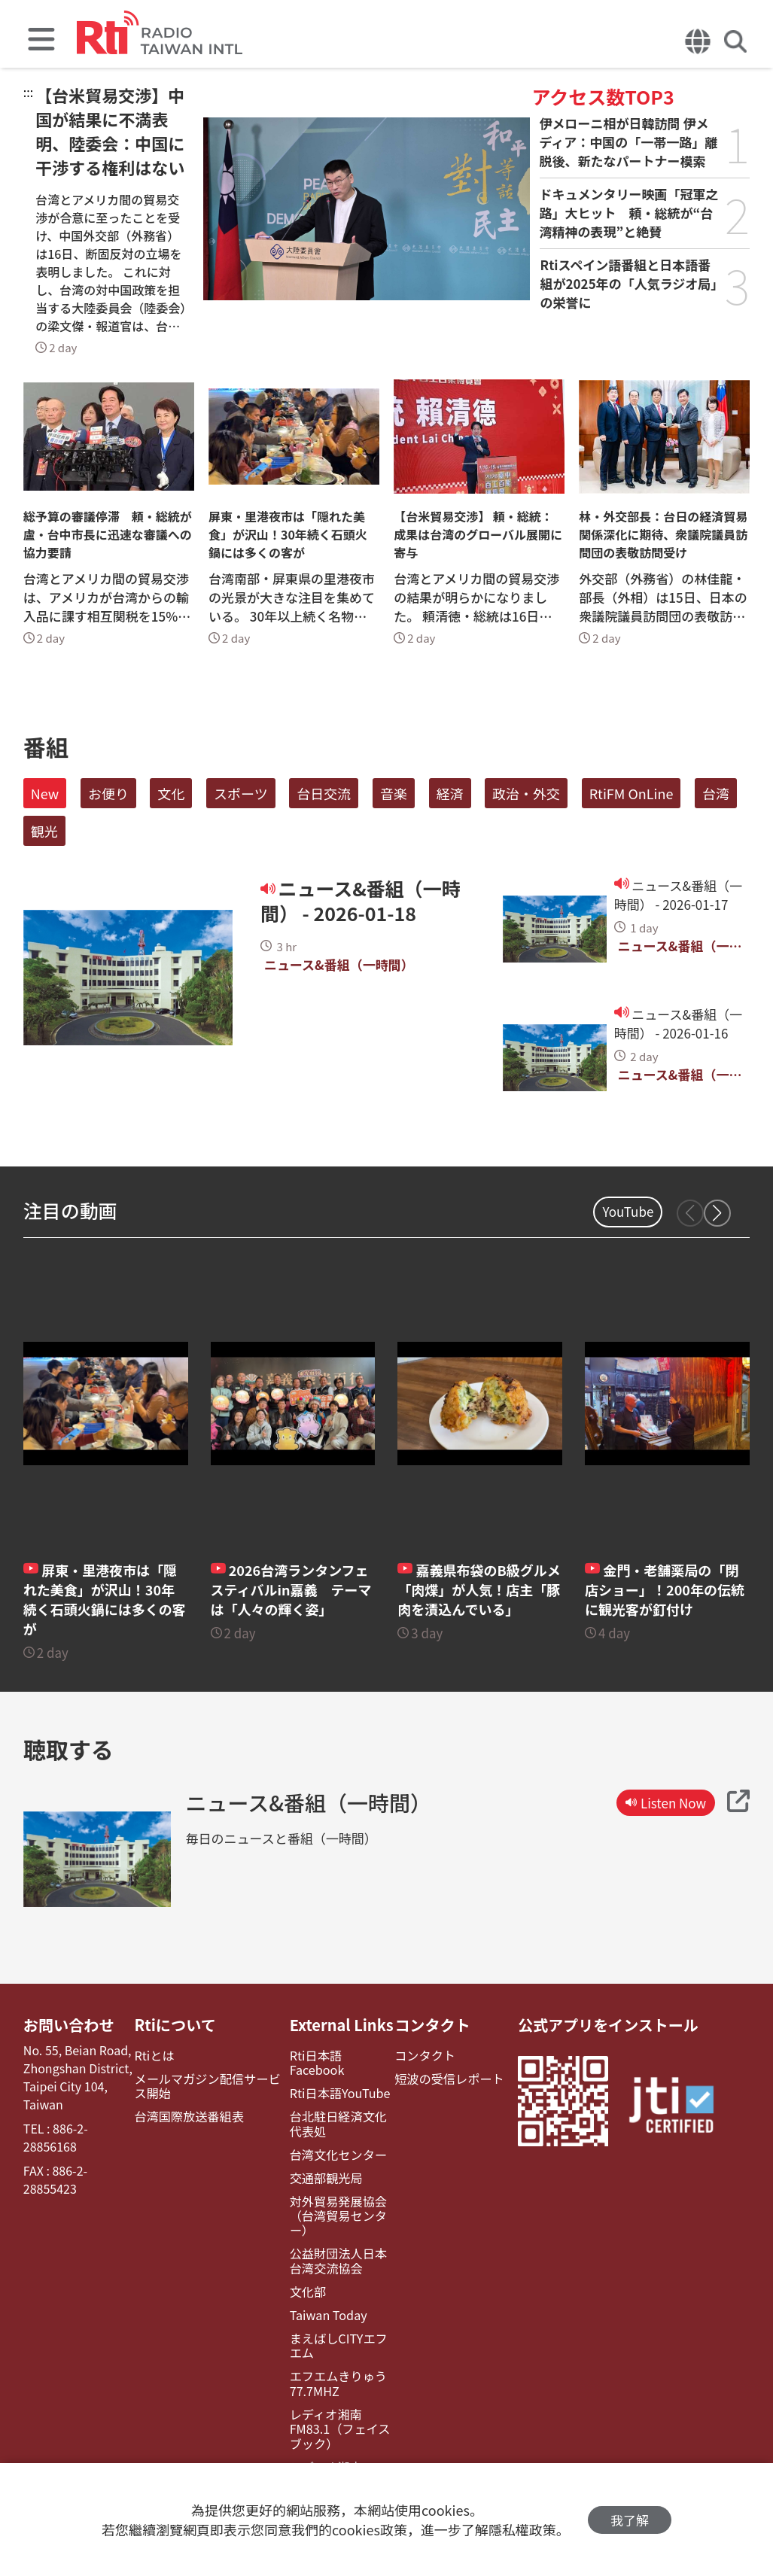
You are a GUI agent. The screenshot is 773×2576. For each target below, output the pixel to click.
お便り (108, 793)
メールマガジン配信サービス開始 (207, 2086)
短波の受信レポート (448, 2079)
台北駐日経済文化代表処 (337, 2123)
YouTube (627, 1211)
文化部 (307, 2291)
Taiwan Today (327, 2314)
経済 (450, 793)
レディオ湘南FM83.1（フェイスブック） (338, 2428)
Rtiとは (155, 2055)
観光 (44, 831)
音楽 (393, 793)
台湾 (715, 793)
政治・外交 (526, 793)
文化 (170, 793)
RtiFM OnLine (631, 793)
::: (28, 92)
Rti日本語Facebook (316, 2062)
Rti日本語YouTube (339, 2093)
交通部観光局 (325, 2177)
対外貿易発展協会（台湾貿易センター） (337, 2215)
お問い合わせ (68, 2025)
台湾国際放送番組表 (189, 2116)
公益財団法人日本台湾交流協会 (337, 2260)
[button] (717, 1213)
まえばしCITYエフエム (337, 2345)
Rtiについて (175, 2025)
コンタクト (432, 2025)
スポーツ (241, 793)
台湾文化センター (337, 2154)
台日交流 (324, 793)
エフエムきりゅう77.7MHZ (337, 2382)
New (45, 793)
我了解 (629, 2520)
